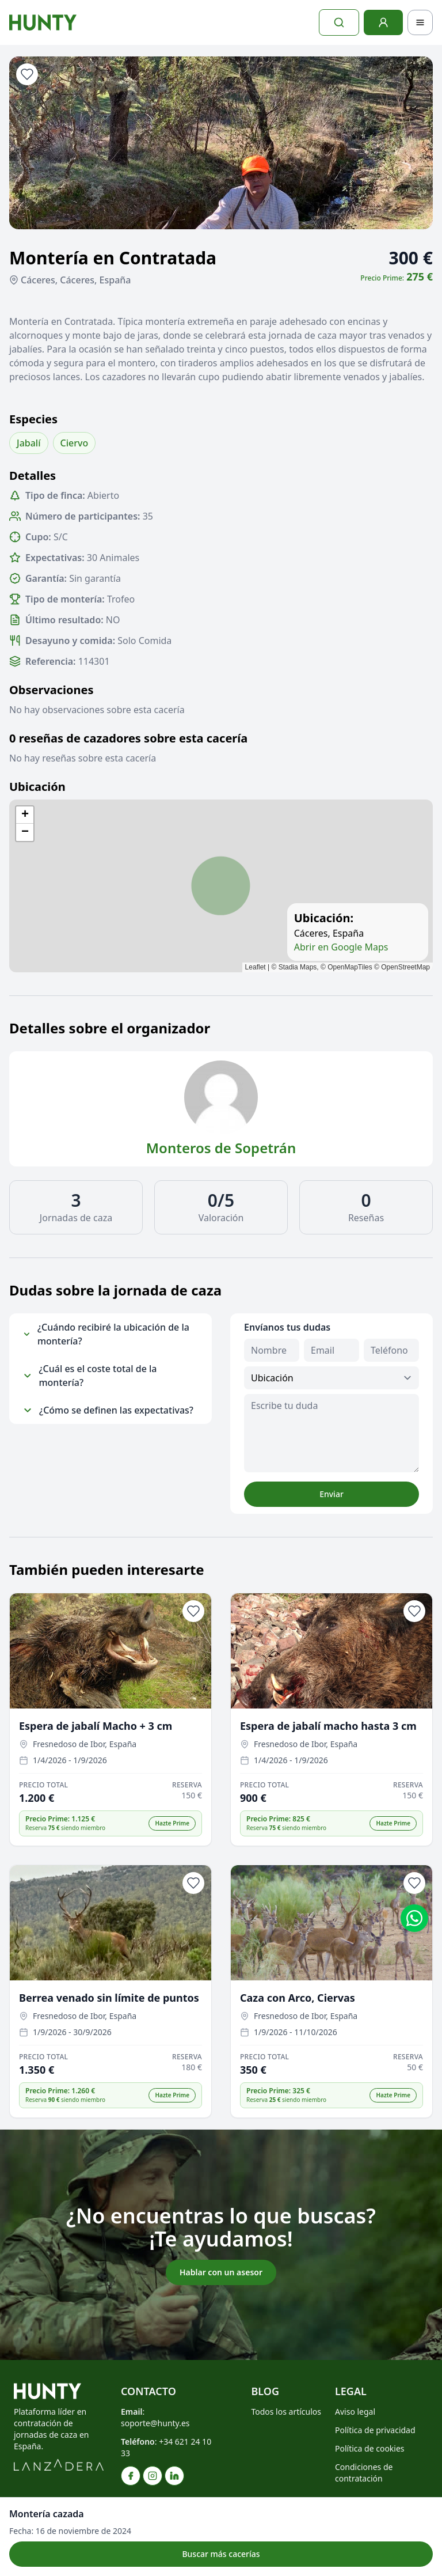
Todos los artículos (286, 2411)
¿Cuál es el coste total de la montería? (90, 1375)
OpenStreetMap (405, 967)
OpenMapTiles (349, 967)
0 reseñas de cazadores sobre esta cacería (128, 738)
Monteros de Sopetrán (221, 1148)
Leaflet (255, 967)
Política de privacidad (375, 2430)
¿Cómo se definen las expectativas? (108, 1410)
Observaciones (51, 690)
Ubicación (37, 786)
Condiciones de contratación (364, 2472)
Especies (33, 419)
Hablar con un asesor (221, 2272)
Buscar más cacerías (221, 2553)
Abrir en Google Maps (341, 947)
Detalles (32, 475)
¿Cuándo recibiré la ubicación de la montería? (106, 1334)
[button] (24, 815)
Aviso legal (355, 2411)
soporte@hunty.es (155, 2423)
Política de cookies (370, 2448)
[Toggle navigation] (420, 22)
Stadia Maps (298, 967)
